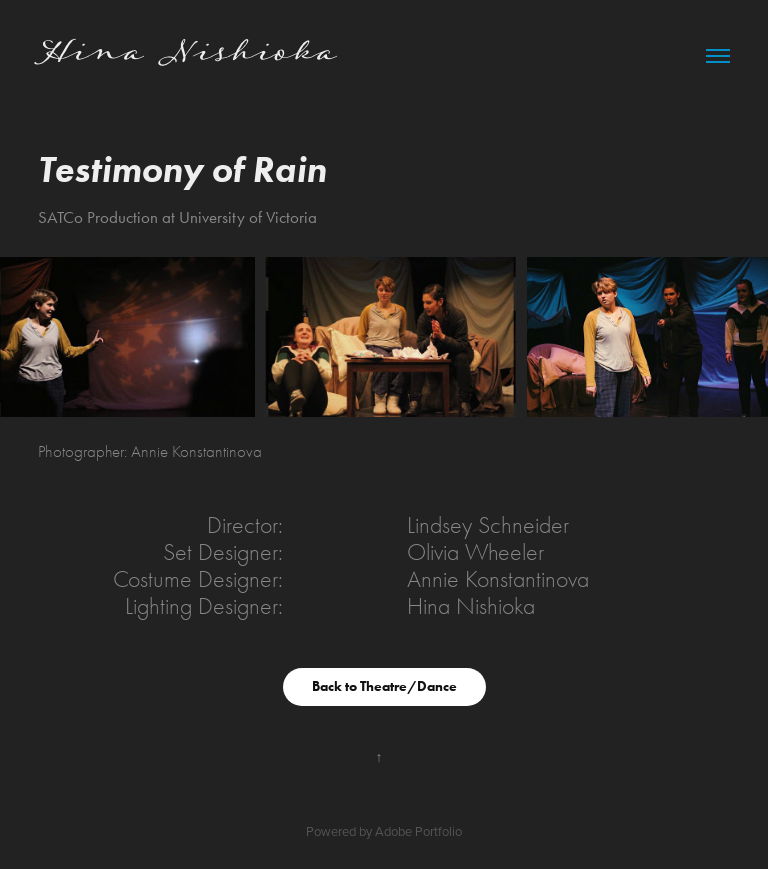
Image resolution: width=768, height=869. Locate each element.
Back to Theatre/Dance (384, 686)
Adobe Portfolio (418, 831)
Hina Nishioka (187, 55)
